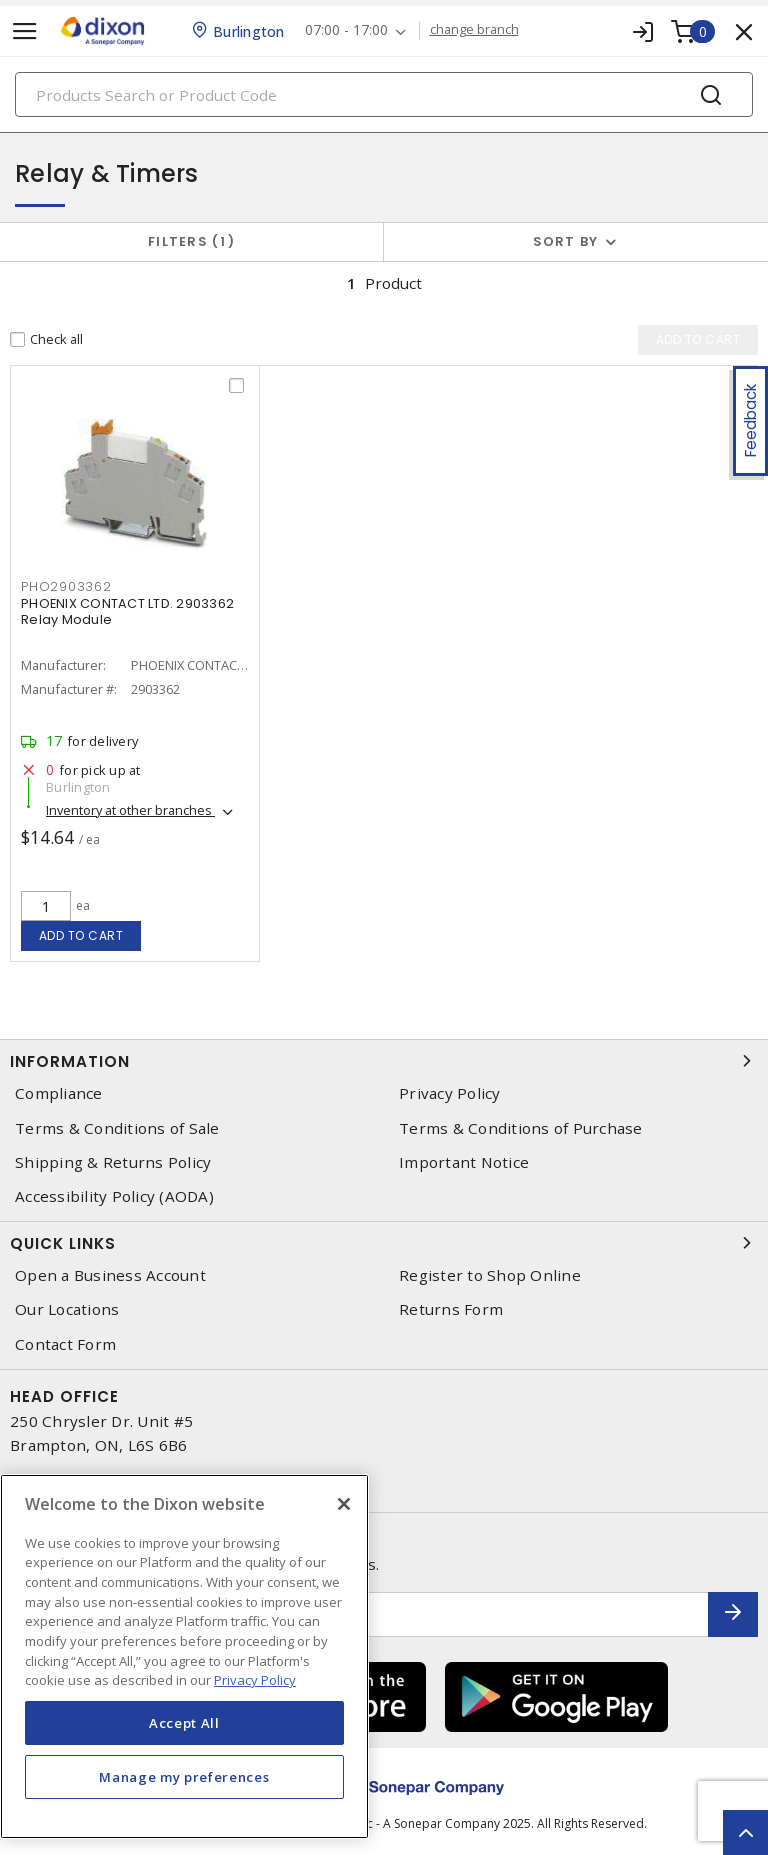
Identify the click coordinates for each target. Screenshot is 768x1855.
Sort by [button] (566, 241)
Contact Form (65, 1344)
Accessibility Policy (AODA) (114, 1196)
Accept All (184, 1723)
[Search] (384, 94)
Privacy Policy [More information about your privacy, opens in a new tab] (255, 1680)
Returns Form (451, 1309)
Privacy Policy (450, 1093)
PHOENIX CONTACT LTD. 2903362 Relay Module (127, 611)
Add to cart (81, 935)
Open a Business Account (110, 1275)
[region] (184, 1656)
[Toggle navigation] (25, 31)
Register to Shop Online (490, 1275)
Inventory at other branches (130, 810)
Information (384, 1061)
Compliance (59, 1093)
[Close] (344, 1504)
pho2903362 (66, 586)
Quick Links (384, 1243)
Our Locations (67, 1309)
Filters (191, 241)
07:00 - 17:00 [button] (346, 30)
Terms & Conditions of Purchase (521, 1128)
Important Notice (464, 1162)
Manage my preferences (184, 1777)
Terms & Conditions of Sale (117, 1128)
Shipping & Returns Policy (113, 1162)
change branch (474, 30)
